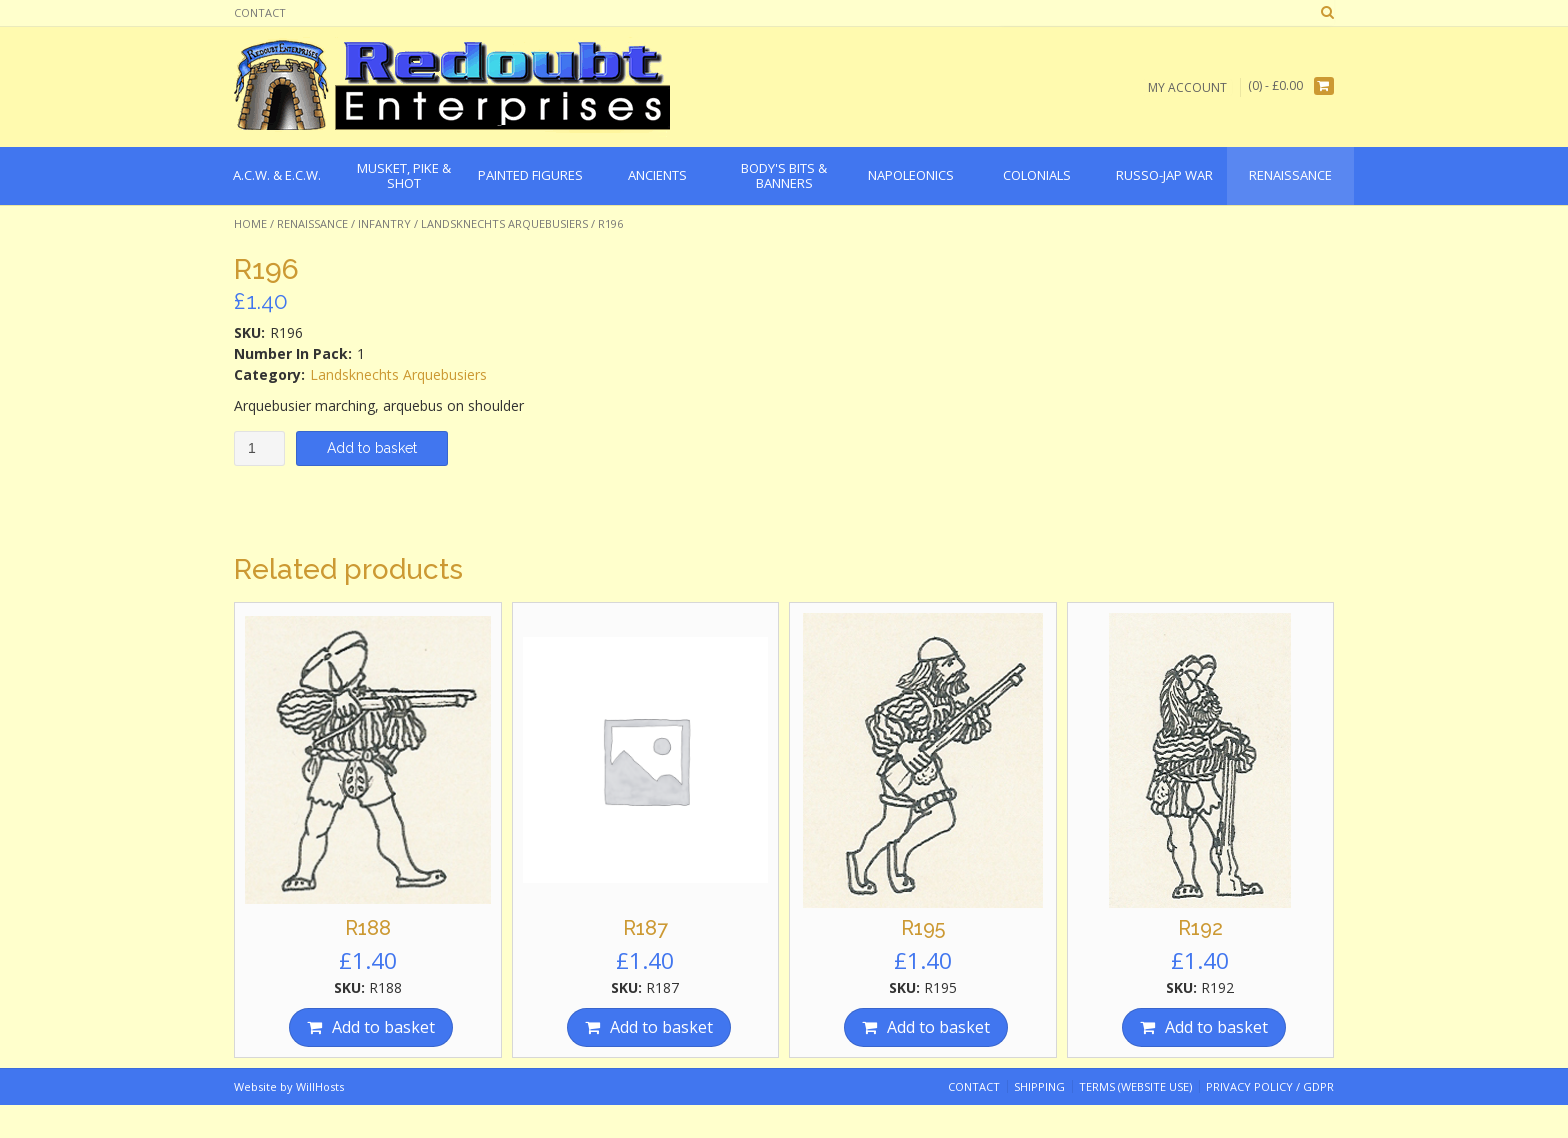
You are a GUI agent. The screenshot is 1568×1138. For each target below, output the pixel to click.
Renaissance (312, 223)
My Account (1187, 86)
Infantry (384, 223)
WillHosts (320, 1086)
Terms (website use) (1135, 1086)
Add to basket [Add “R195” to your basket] (938, 1027)
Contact (260, 12)
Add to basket (372, 448)
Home (250, 223)
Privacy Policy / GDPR (1270, 1086)
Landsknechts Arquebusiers (504, 223)
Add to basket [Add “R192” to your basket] (1216, 1027)
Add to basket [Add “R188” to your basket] (383, 1027)
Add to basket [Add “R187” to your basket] (661, 1027)
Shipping (1039, 1086)
